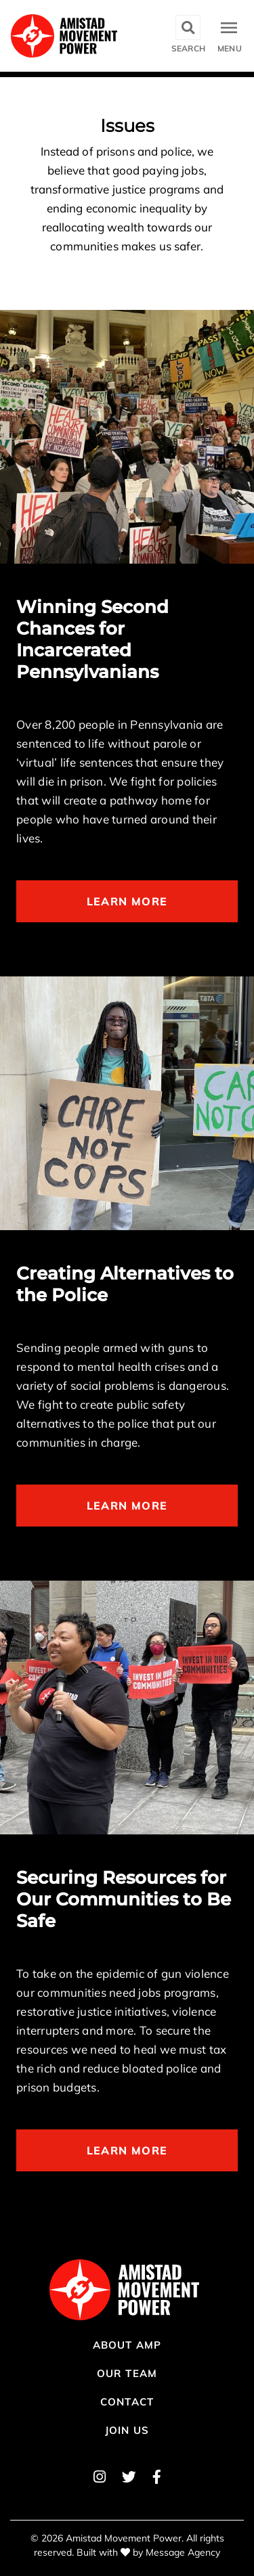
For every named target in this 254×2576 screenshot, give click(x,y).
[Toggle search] (188, 35)
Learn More (127, 901)
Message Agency (183, 2552)
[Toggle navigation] (229, 35)
